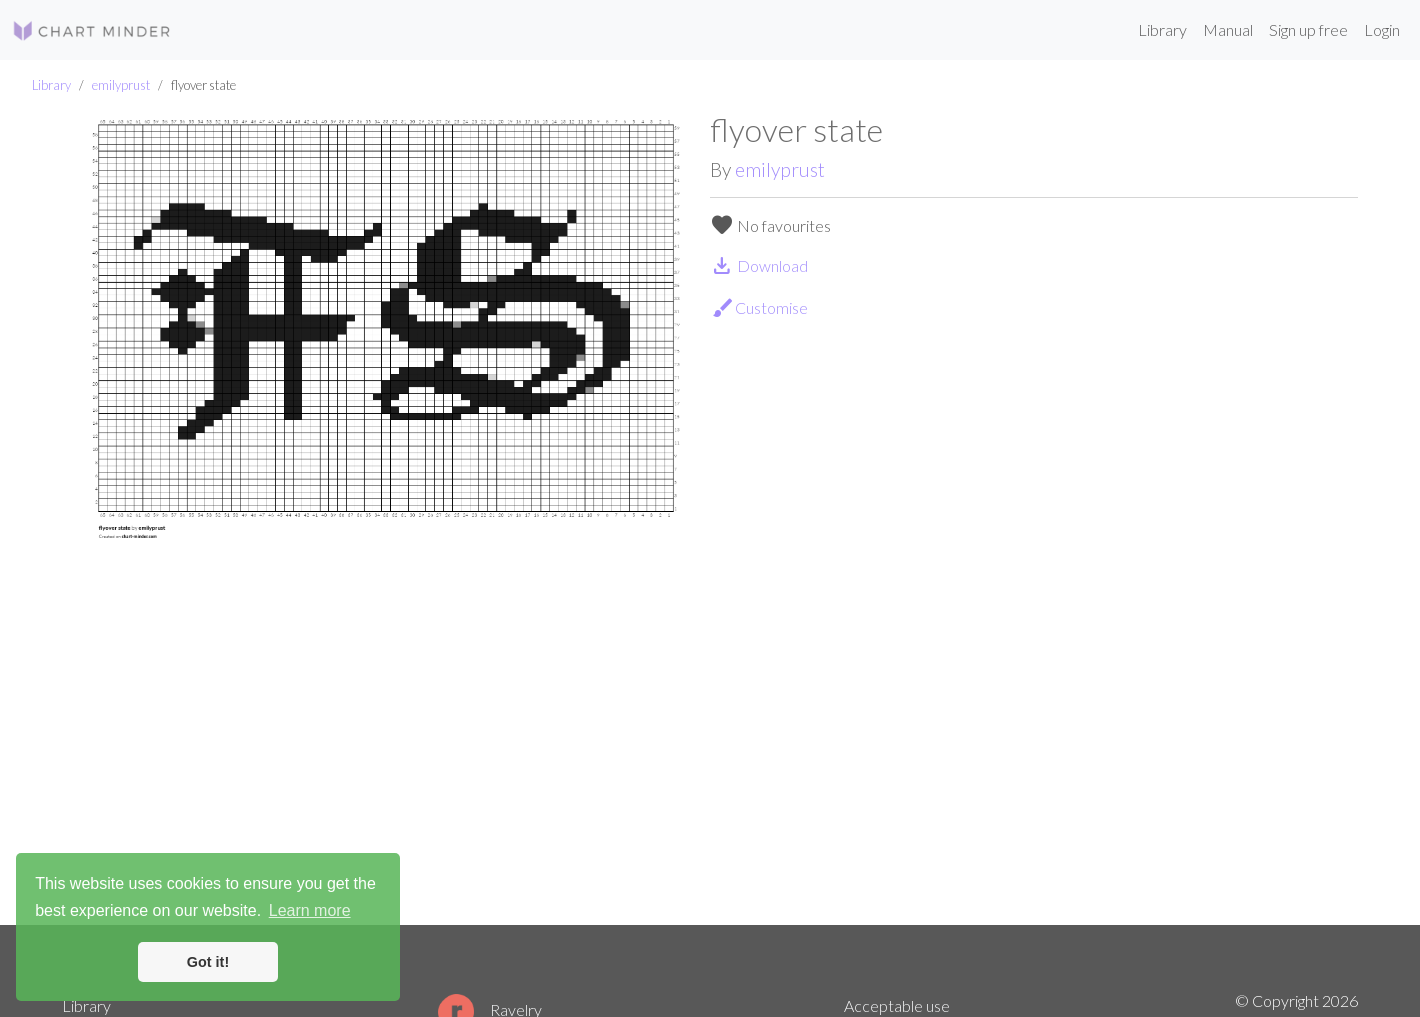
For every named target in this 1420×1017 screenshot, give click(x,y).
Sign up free (1308, 29)
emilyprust (121, 85)
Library (1162, 29)
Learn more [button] (310, 910)
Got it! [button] (208, 962)
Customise (759, 308)
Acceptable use (897, 1005)
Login (1382, 29)
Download (759, 265)
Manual (1228, 29)
